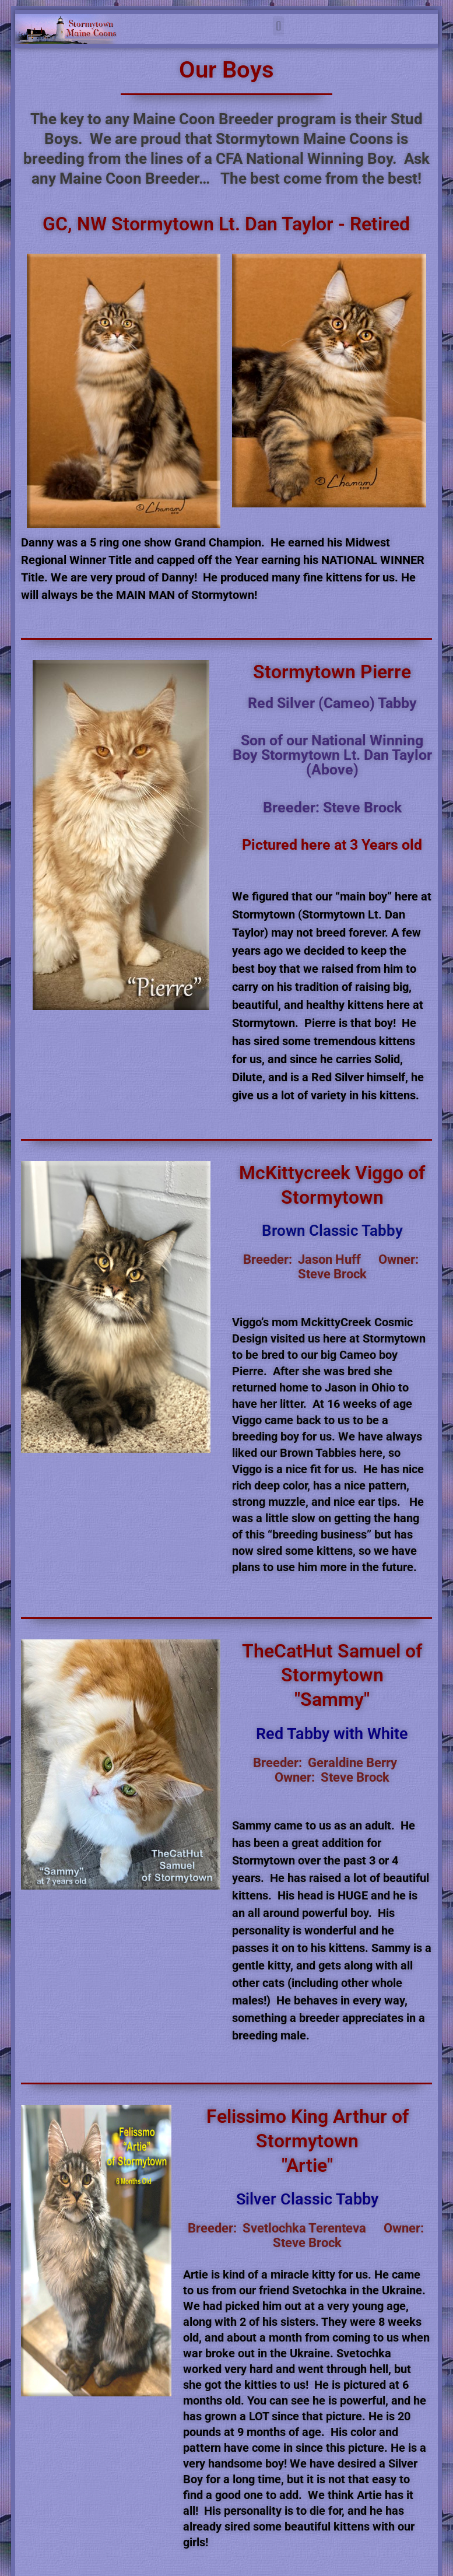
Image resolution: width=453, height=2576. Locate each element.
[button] (278, 26)
